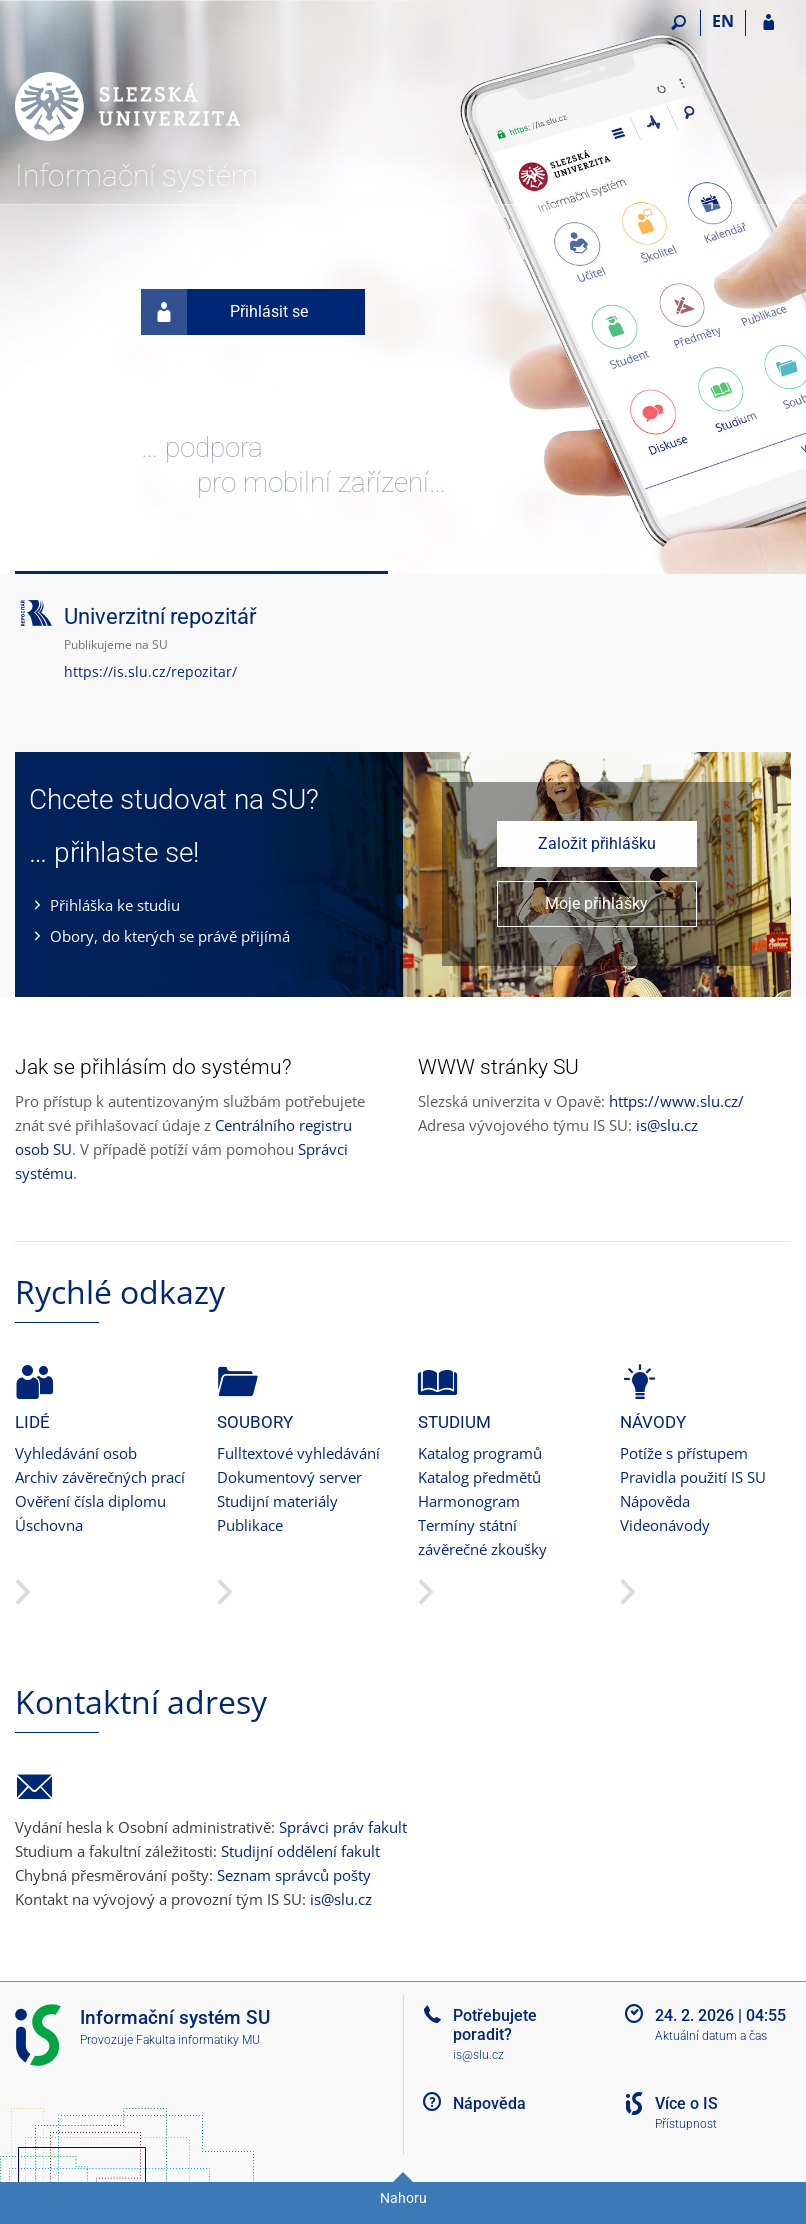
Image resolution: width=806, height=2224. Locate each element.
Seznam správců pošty (294, 1875)
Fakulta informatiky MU (198, 2040)
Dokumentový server (289, 1477)
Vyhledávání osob (76, 1453)
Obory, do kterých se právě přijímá (170, 936)
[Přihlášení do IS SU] (768, 23)
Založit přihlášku (597, 843)
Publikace (250, 1525)
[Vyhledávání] (678, 23)
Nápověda (655, 1501)
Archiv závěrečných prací (100, 1477)
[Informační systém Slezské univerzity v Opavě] (127, 81)
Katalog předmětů (479, 1477)
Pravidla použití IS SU (693, 1477)
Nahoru (403, 2198)
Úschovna (49, 1525)
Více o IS (686, 2103)
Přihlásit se (224, 312)
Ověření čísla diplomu (90, 1501)
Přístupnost (686, 2124)
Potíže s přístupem (684, 1453)
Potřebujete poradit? (495, 2025)
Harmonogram (469, 1501)
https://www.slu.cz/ (676, 1101)
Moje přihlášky (596, 903)
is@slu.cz (667, 1125)
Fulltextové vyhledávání (298, 1453)
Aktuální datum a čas (711, 2036)
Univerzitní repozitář (160, 616)
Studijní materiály (277, 1501)
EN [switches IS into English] (723, 21)
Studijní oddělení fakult (300, 1851)
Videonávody (665, 1525)
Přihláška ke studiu (115, 905)
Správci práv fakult (343, 1827)
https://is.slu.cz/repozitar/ (150, 671)
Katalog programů (480, 1453)
